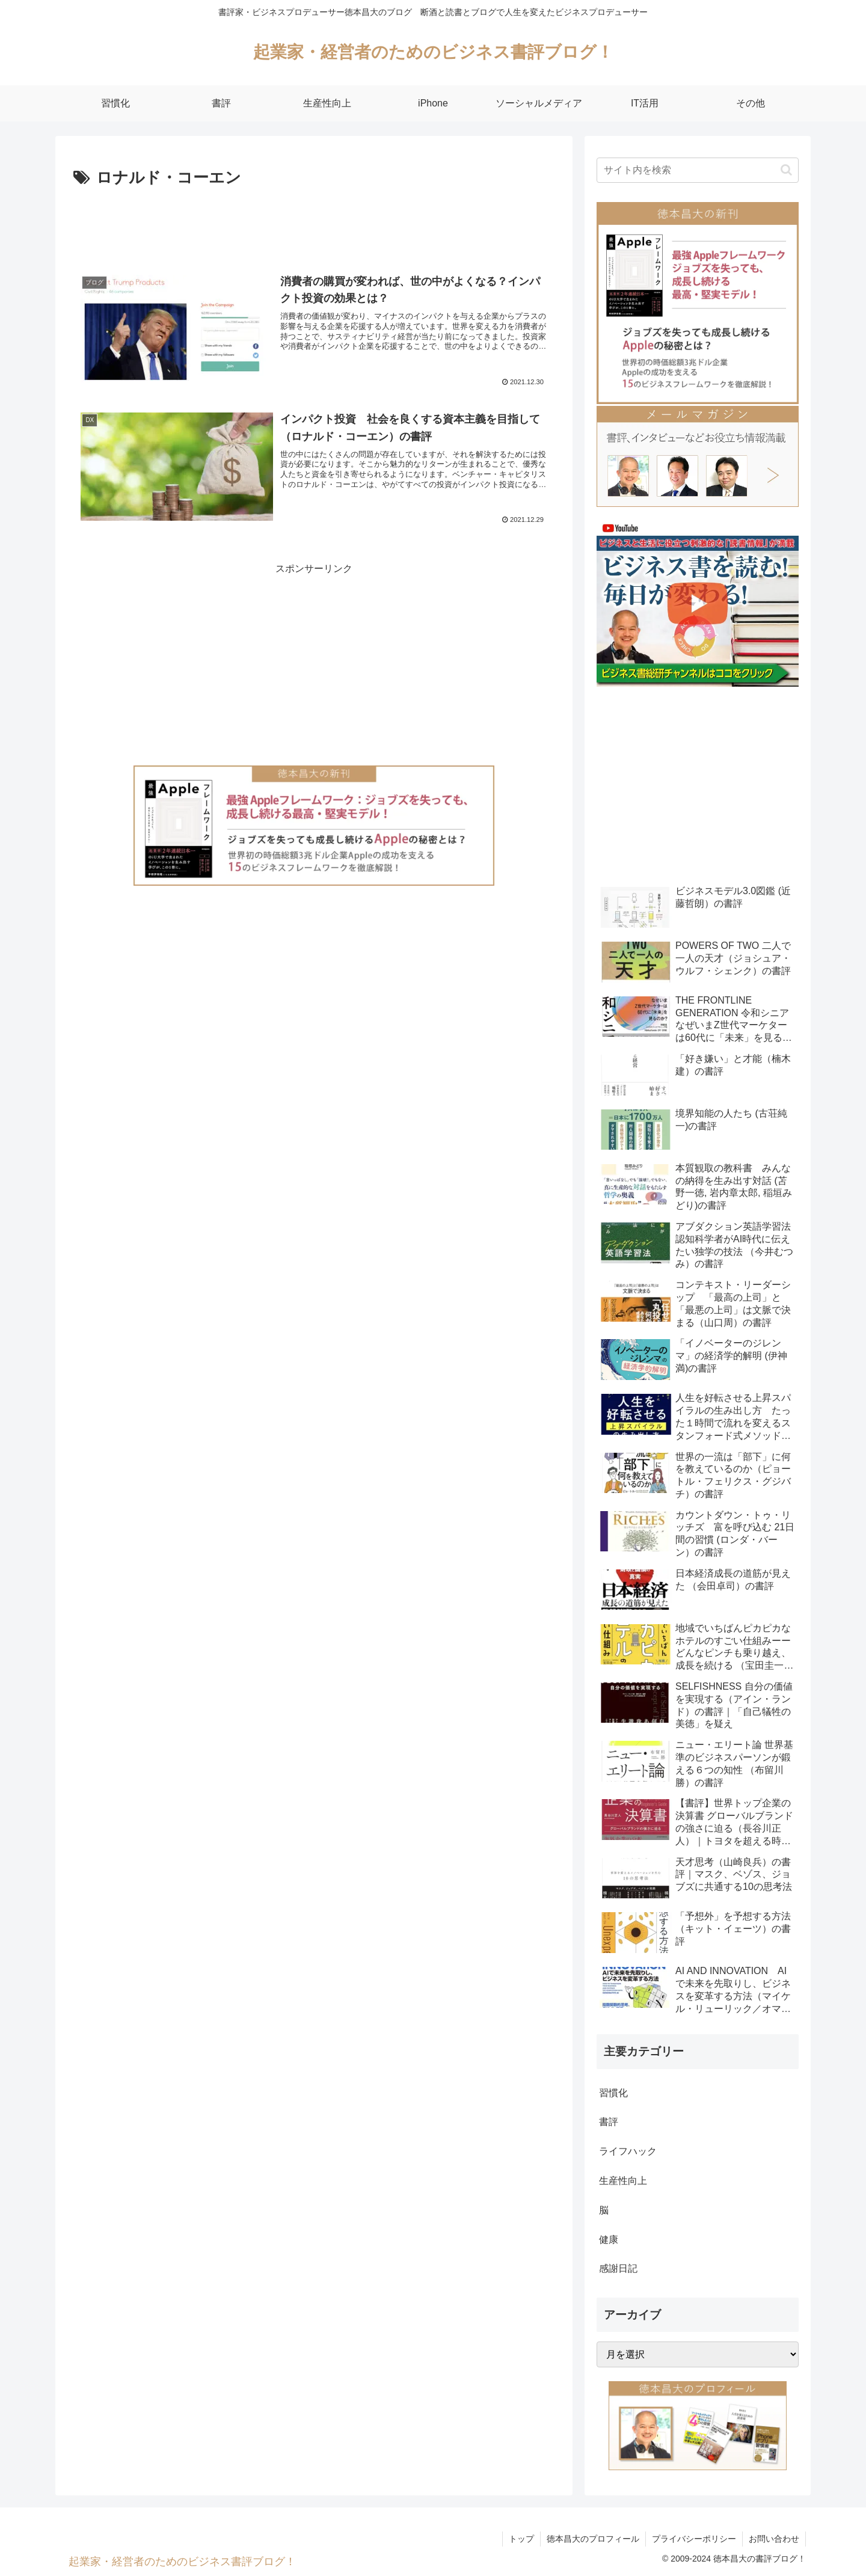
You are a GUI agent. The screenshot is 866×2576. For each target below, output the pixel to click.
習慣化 (613, 2093)
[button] (786, 170)
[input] (698, 170)
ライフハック (628, 2151)
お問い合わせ (774, 2539)
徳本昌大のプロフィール (593, 2539)
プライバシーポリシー (694, 2539)
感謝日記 (618, 2268)
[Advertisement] (313, 225)
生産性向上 (623, 2181)
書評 (608, 2122)
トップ (521, 2539)
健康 (608, 2239)
